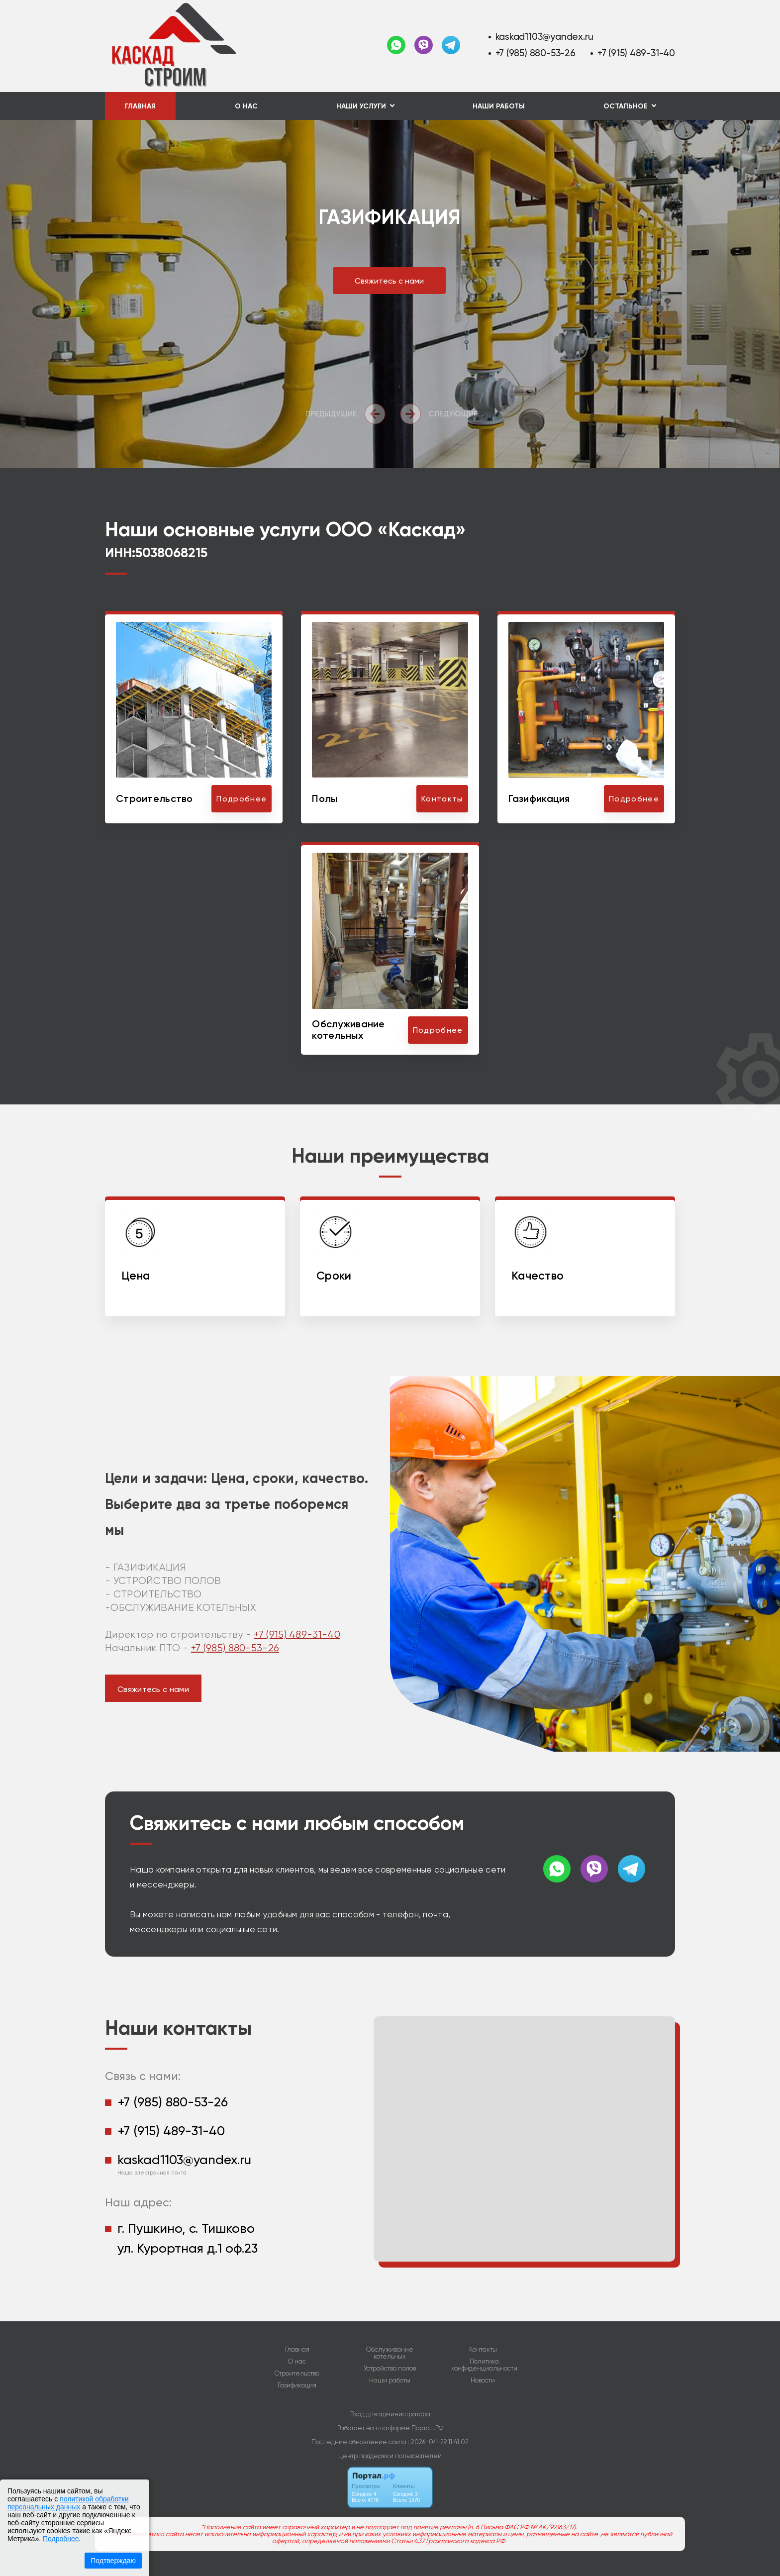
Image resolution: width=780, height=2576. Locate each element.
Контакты (483, 2349)
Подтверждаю (113, 2561)
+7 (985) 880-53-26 (535, 53)
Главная (140, 106)
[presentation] (347, 414)
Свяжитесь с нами (389, 281)
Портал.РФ (427, 2428)
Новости (483, 2380)
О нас (246, 106)
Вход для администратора (390, 2414)
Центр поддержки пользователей (390, 2456)
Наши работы (499, 106)
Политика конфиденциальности (484, 2365)
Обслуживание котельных (389, 2353)
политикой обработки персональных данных (67, 2503)
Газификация (297, 2385)
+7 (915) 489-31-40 (636, 53)
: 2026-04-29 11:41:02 (438, 2442)
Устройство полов (390, 2368)
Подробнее (61, 2539)
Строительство (297, 2373)
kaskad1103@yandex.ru (544, 36)
